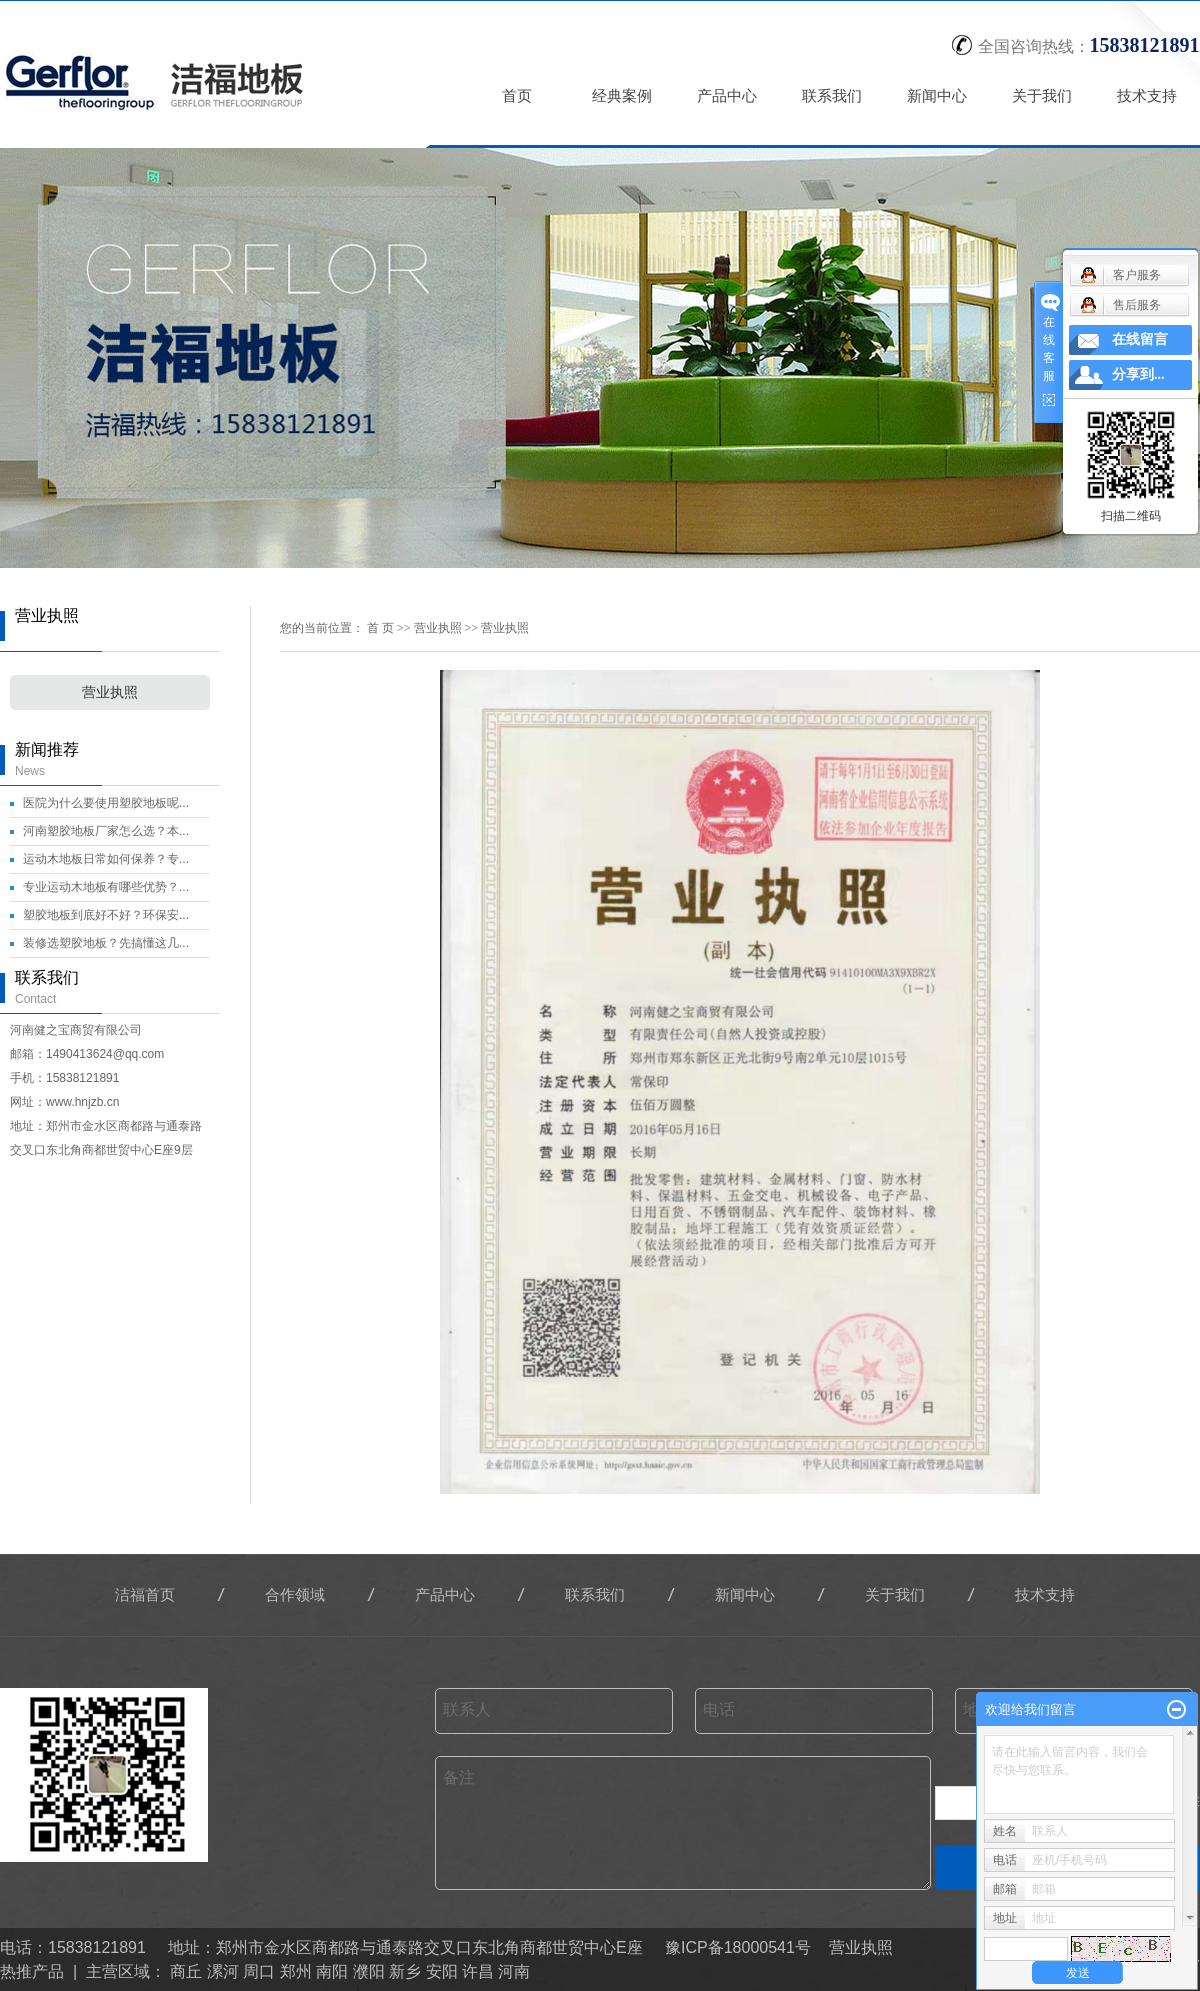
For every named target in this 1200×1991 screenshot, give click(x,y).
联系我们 (833, 95)
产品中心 (728, 95)
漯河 (223, 1971)
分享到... (1138, 374)
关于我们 (1043, 95)
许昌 (478, 1971)
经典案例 (623, 95)
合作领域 (295, 1594)
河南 (514, 1971)
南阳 (332, 1971)
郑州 (296, 1971)
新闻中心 (938, 95)
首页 (518, 95)
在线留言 (1140, 339)
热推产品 (32, 1971)
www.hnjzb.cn (82, 1102)
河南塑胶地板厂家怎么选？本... (106, 831)
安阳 (442, 1971)
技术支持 (1148, 95)
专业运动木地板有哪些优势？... (106, 887)
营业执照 (110, 692)
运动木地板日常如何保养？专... (106, 859)
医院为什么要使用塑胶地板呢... (106, 803)
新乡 (405, 1971)
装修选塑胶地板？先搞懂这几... (106, 943)
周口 (259, 1971)
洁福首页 (145, 1594)
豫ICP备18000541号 (738, 1947)
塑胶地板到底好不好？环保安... (106, 915)
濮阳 (369, 1971)
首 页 (380, 628)
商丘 (186, 1971)
